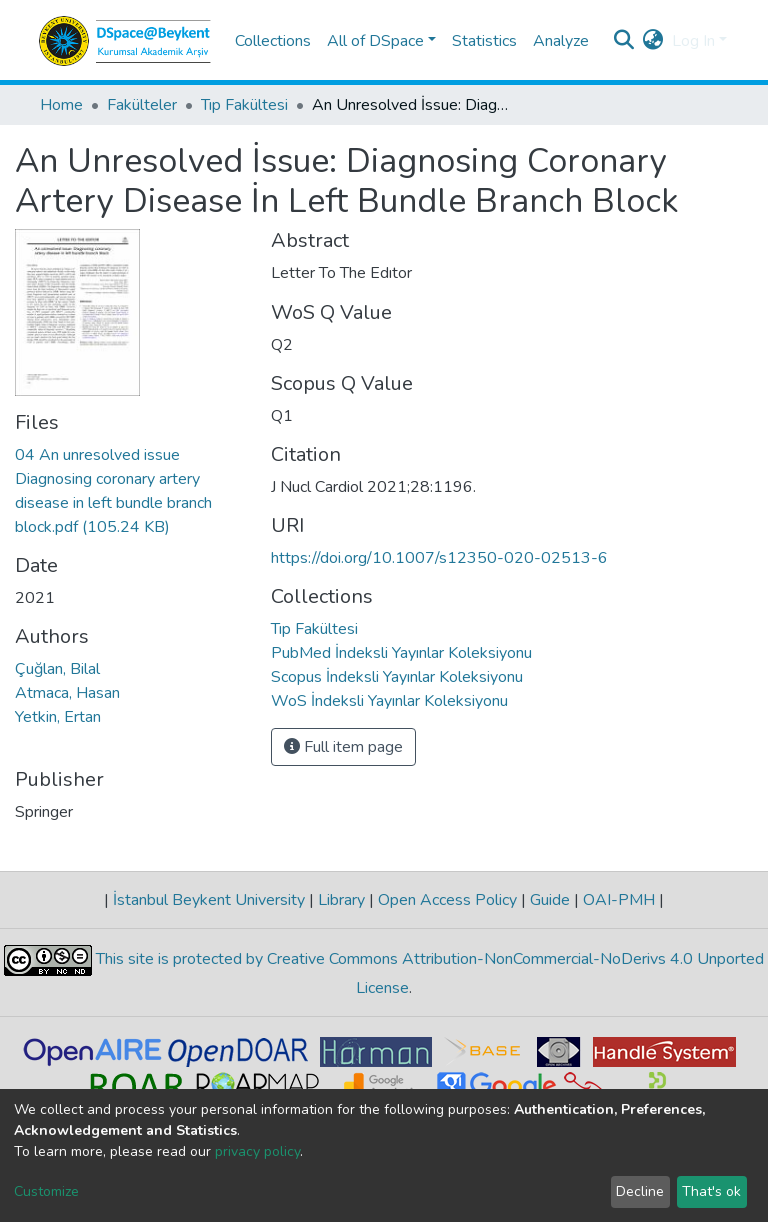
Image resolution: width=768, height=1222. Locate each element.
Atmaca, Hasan (67, 693)
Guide (550, 900)
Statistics (484, 41)
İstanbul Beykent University (209, 900)
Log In (693, 41)
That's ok (711, 1191)
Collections (273, 41)
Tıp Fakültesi (244, 105)
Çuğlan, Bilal (57, 669)
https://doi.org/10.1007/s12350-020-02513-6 (439, 558)
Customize (46, 1191)
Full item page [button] (343, 747)
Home (61, 105)
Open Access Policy (447, 900)
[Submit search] (624, 41)
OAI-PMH (619, 900)
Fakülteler (142, 105)
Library (341, 900)
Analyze (561, 41)
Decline (640, 1191)
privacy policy (257, 1151)
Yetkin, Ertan (58, 717)
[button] (653, 41)
